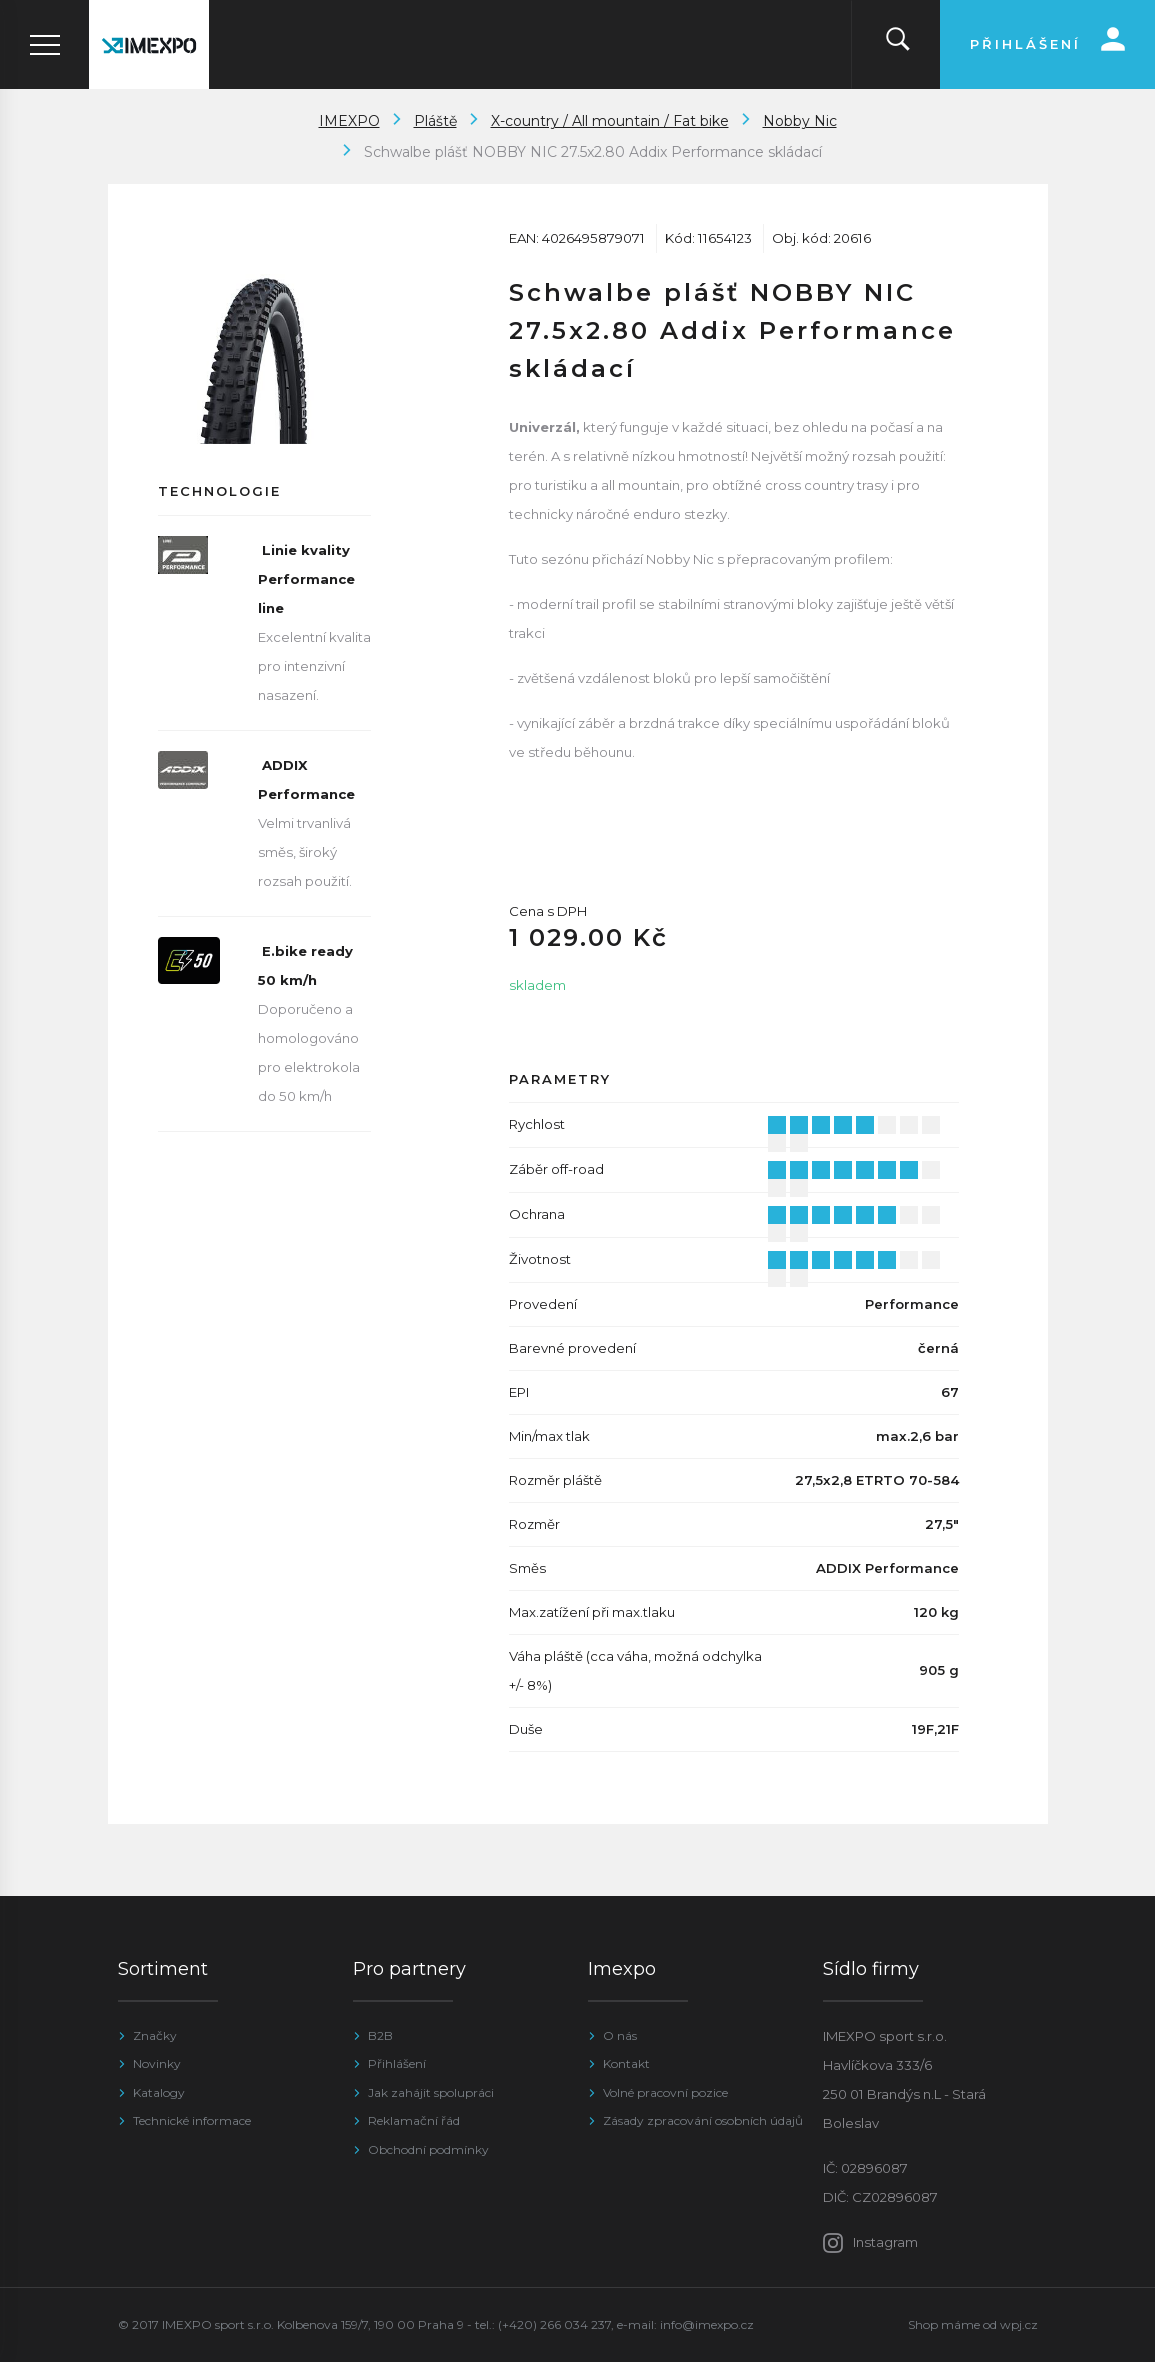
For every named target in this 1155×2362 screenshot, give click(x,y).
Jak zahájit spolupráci (431, 2092)
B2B (380, 2035)
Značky (155, 2035)
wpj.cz (1019, 2324)
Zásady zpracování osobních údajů (703, 2120)
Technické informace (192, 2120)
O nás (620, 2035)
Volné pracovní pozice (665, 2092)
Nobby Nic (800, 121)
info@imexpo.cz (707, 2324)
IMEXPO (349, 121)
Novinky (157, 2063)
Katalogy (159, 2092)
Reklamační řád (414, 2120)
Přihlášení (397, 2063)
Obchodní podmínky (428, 2149)
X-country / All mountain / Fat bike (610, 121)
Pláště (435, 121)
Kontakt (626, 2063)
